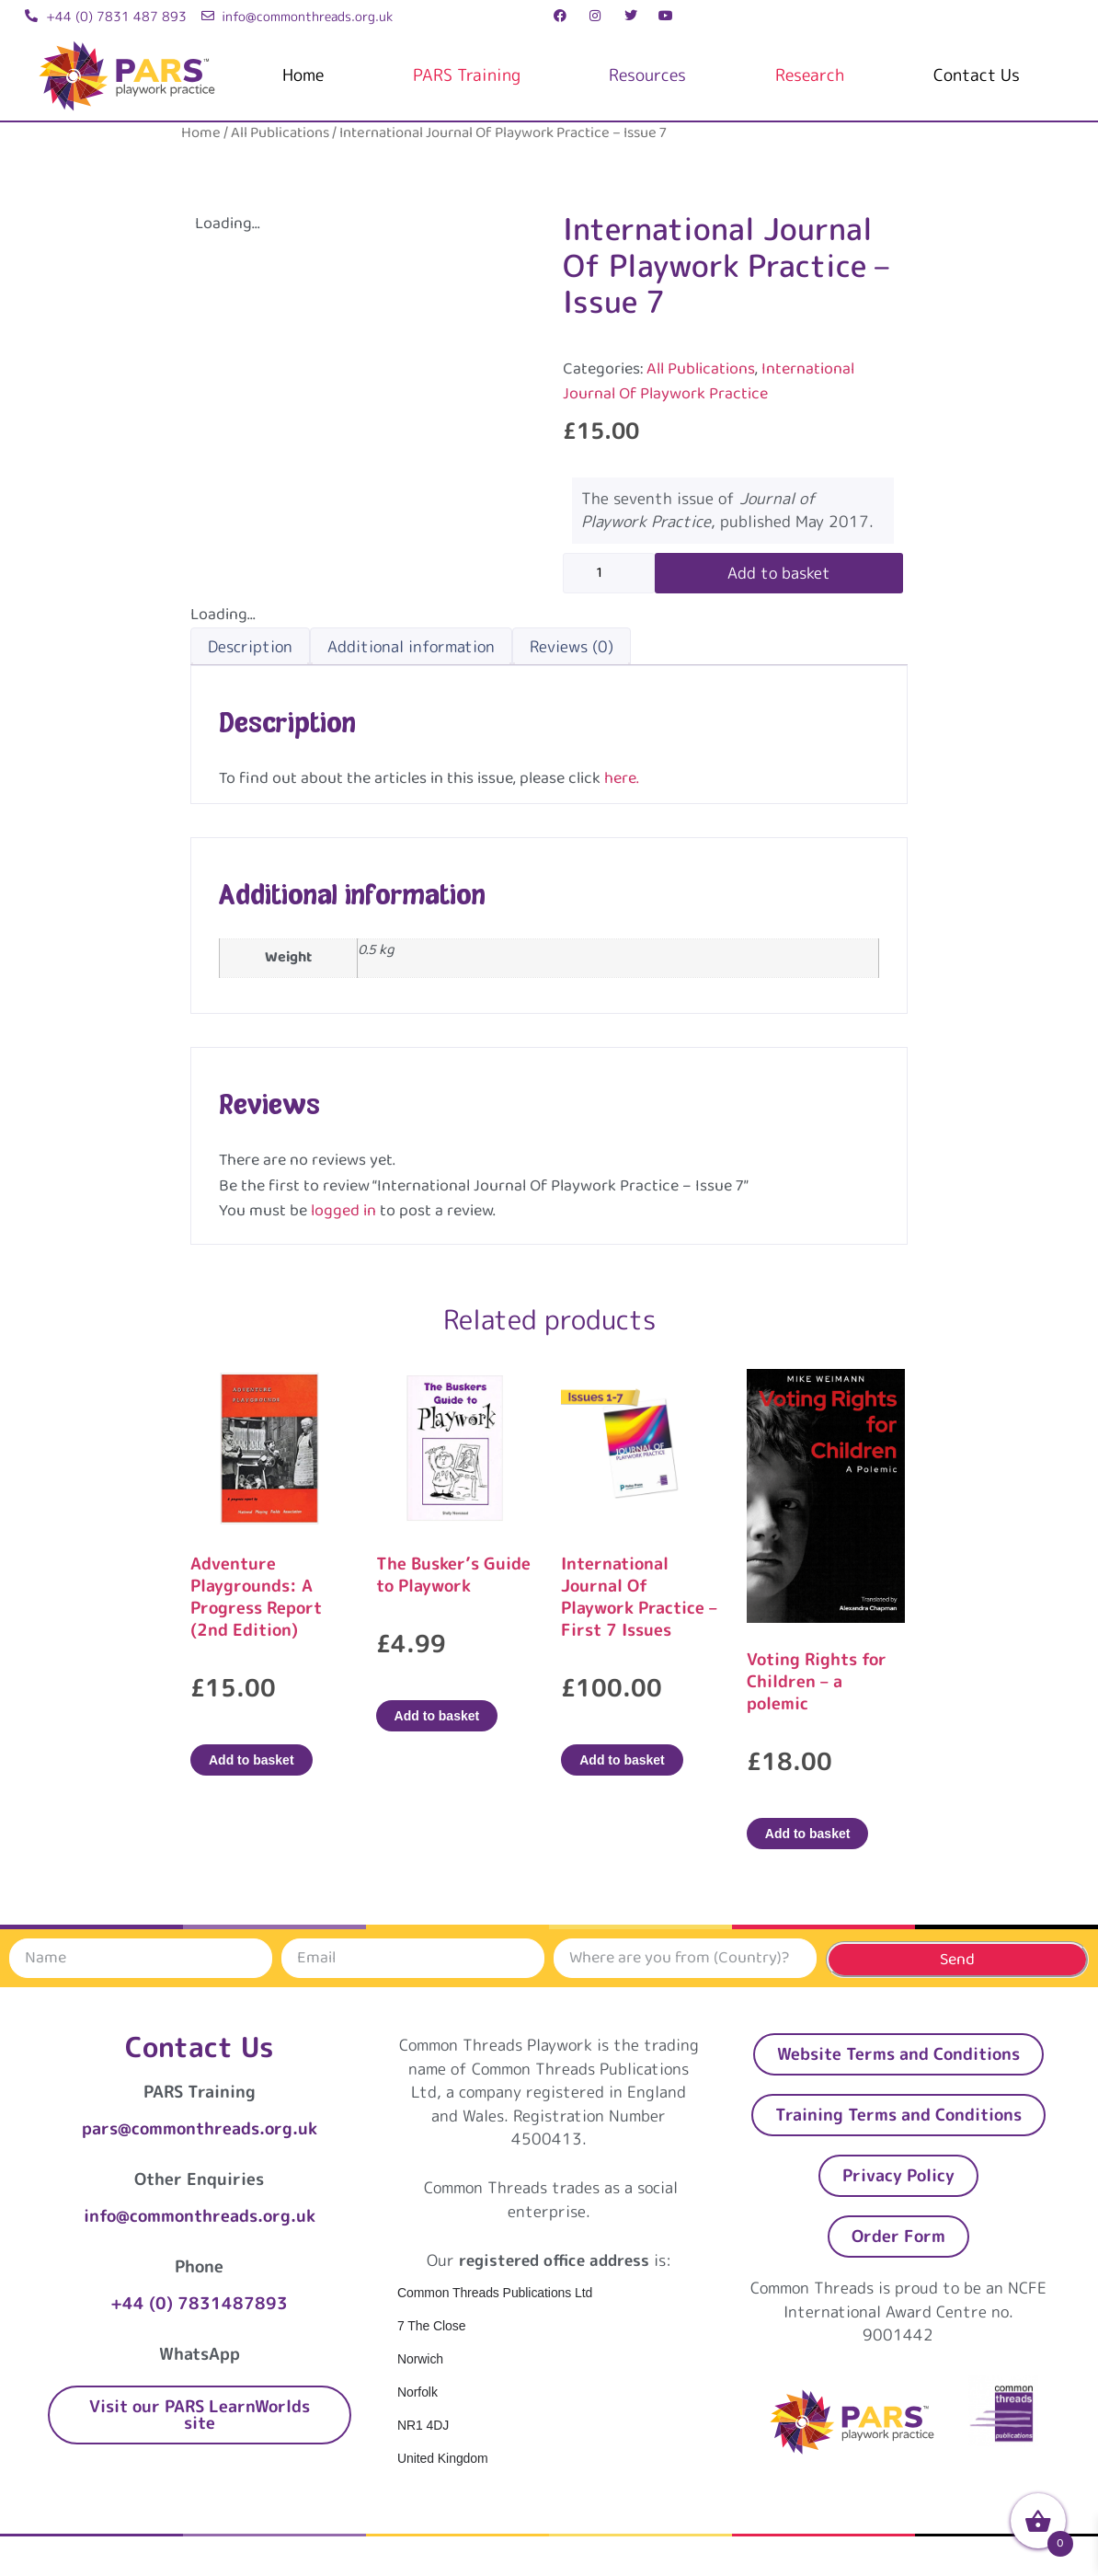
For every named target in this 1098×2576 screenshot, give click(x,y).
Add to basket (778, 572)
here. (621, 778)
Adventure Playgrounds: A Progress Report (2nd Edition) (256, 1596)
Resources (647, 74)
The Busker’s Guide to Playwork (453, 1574)
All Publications (280, 133)
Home (303, 74)
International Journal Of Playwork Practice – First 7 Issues (639, 1596)
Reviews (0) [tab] (571, 646)
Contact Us (976, 74)
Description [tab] (250, 646)
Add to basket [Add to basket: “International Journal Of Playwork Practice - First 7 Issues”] (622, 1760)
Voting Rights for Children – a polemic (816, 1681)
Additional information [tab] (411, 646)
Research (809, 74)
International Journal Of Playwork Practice (708, 381)
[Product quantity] (609, 573)
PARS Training (466, 74)
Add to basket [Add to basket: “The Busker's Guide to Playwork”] (437, 1715)
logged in (343, 1211)
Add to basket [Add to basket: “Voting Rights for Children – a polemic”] (808, 1833)
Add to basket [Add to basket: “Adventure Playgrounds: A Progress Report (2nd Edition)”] (251, 1760)
